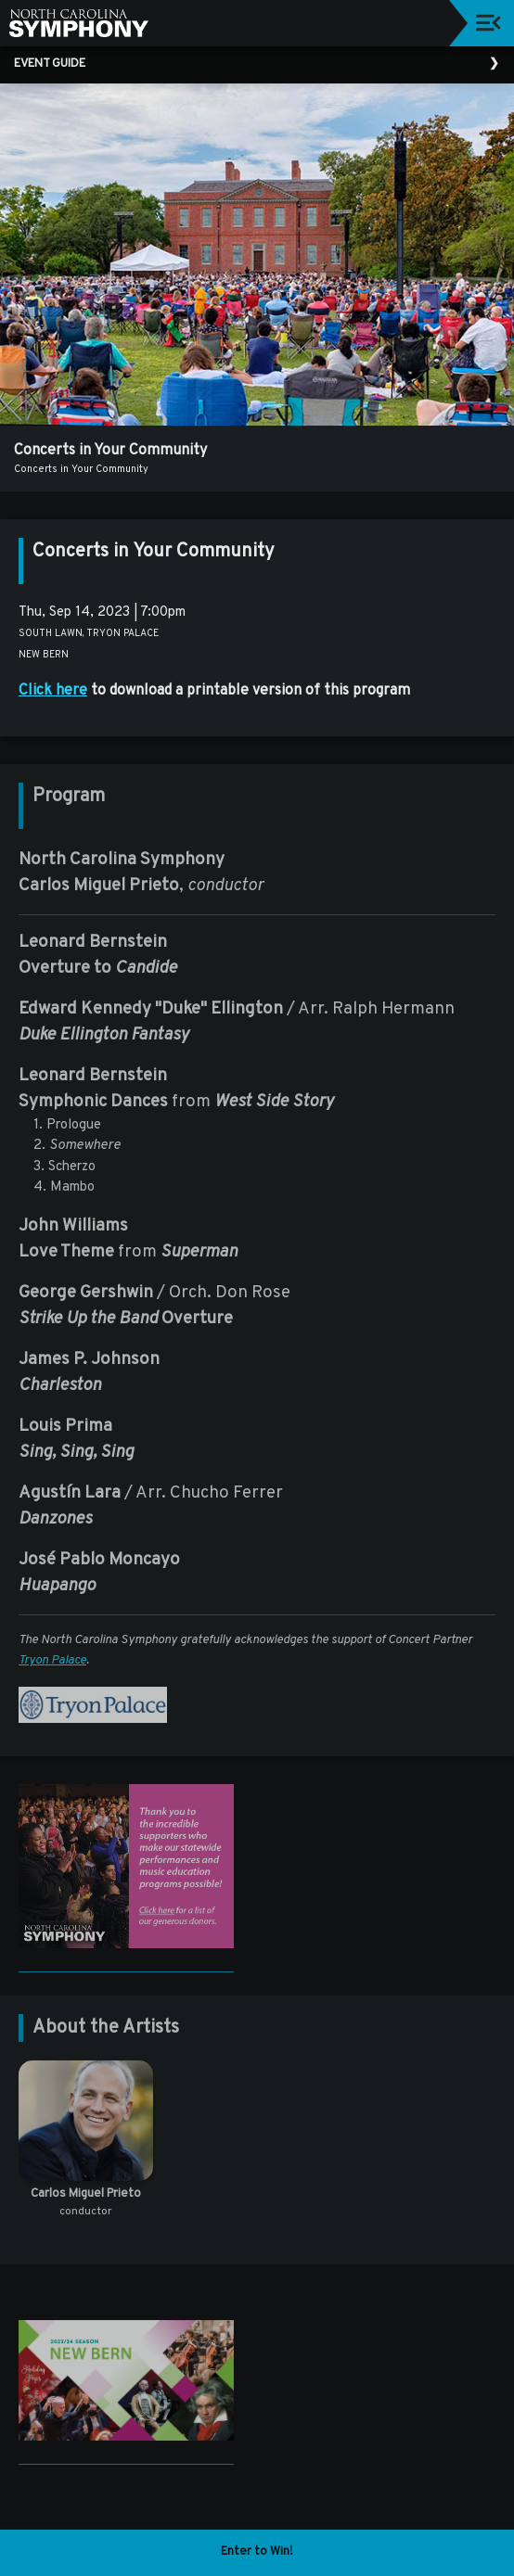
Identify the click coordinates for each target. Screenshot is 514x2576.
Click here (53, 691)
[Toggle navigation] (488, 22)
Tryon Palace (52, 1660)
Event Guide (49, 64)
